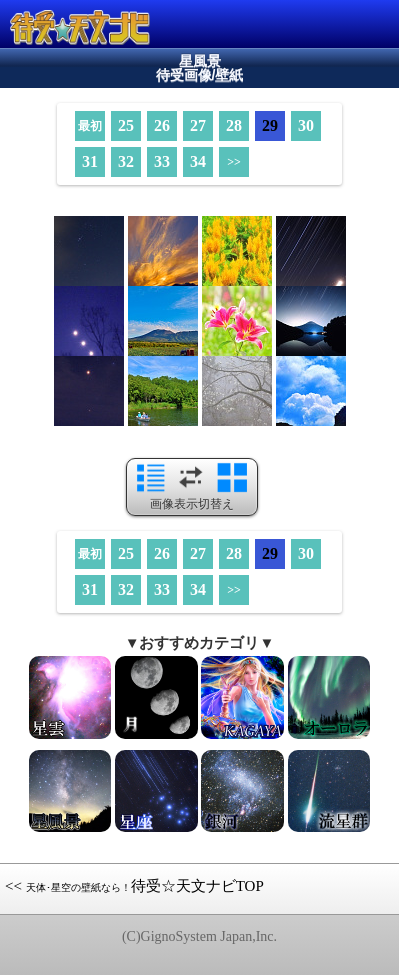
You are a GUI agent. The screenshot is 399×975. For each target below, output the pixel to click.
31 (90, 161)
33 (162, 161)
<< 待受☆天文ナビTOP (134, 886)
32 (126, 161)
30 (306, 125)
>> (234, 162)
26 (162, 125)
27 (198, 125)
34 (198, 161)
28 (234, 125)
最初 (90, 126)
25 (126, 125)
